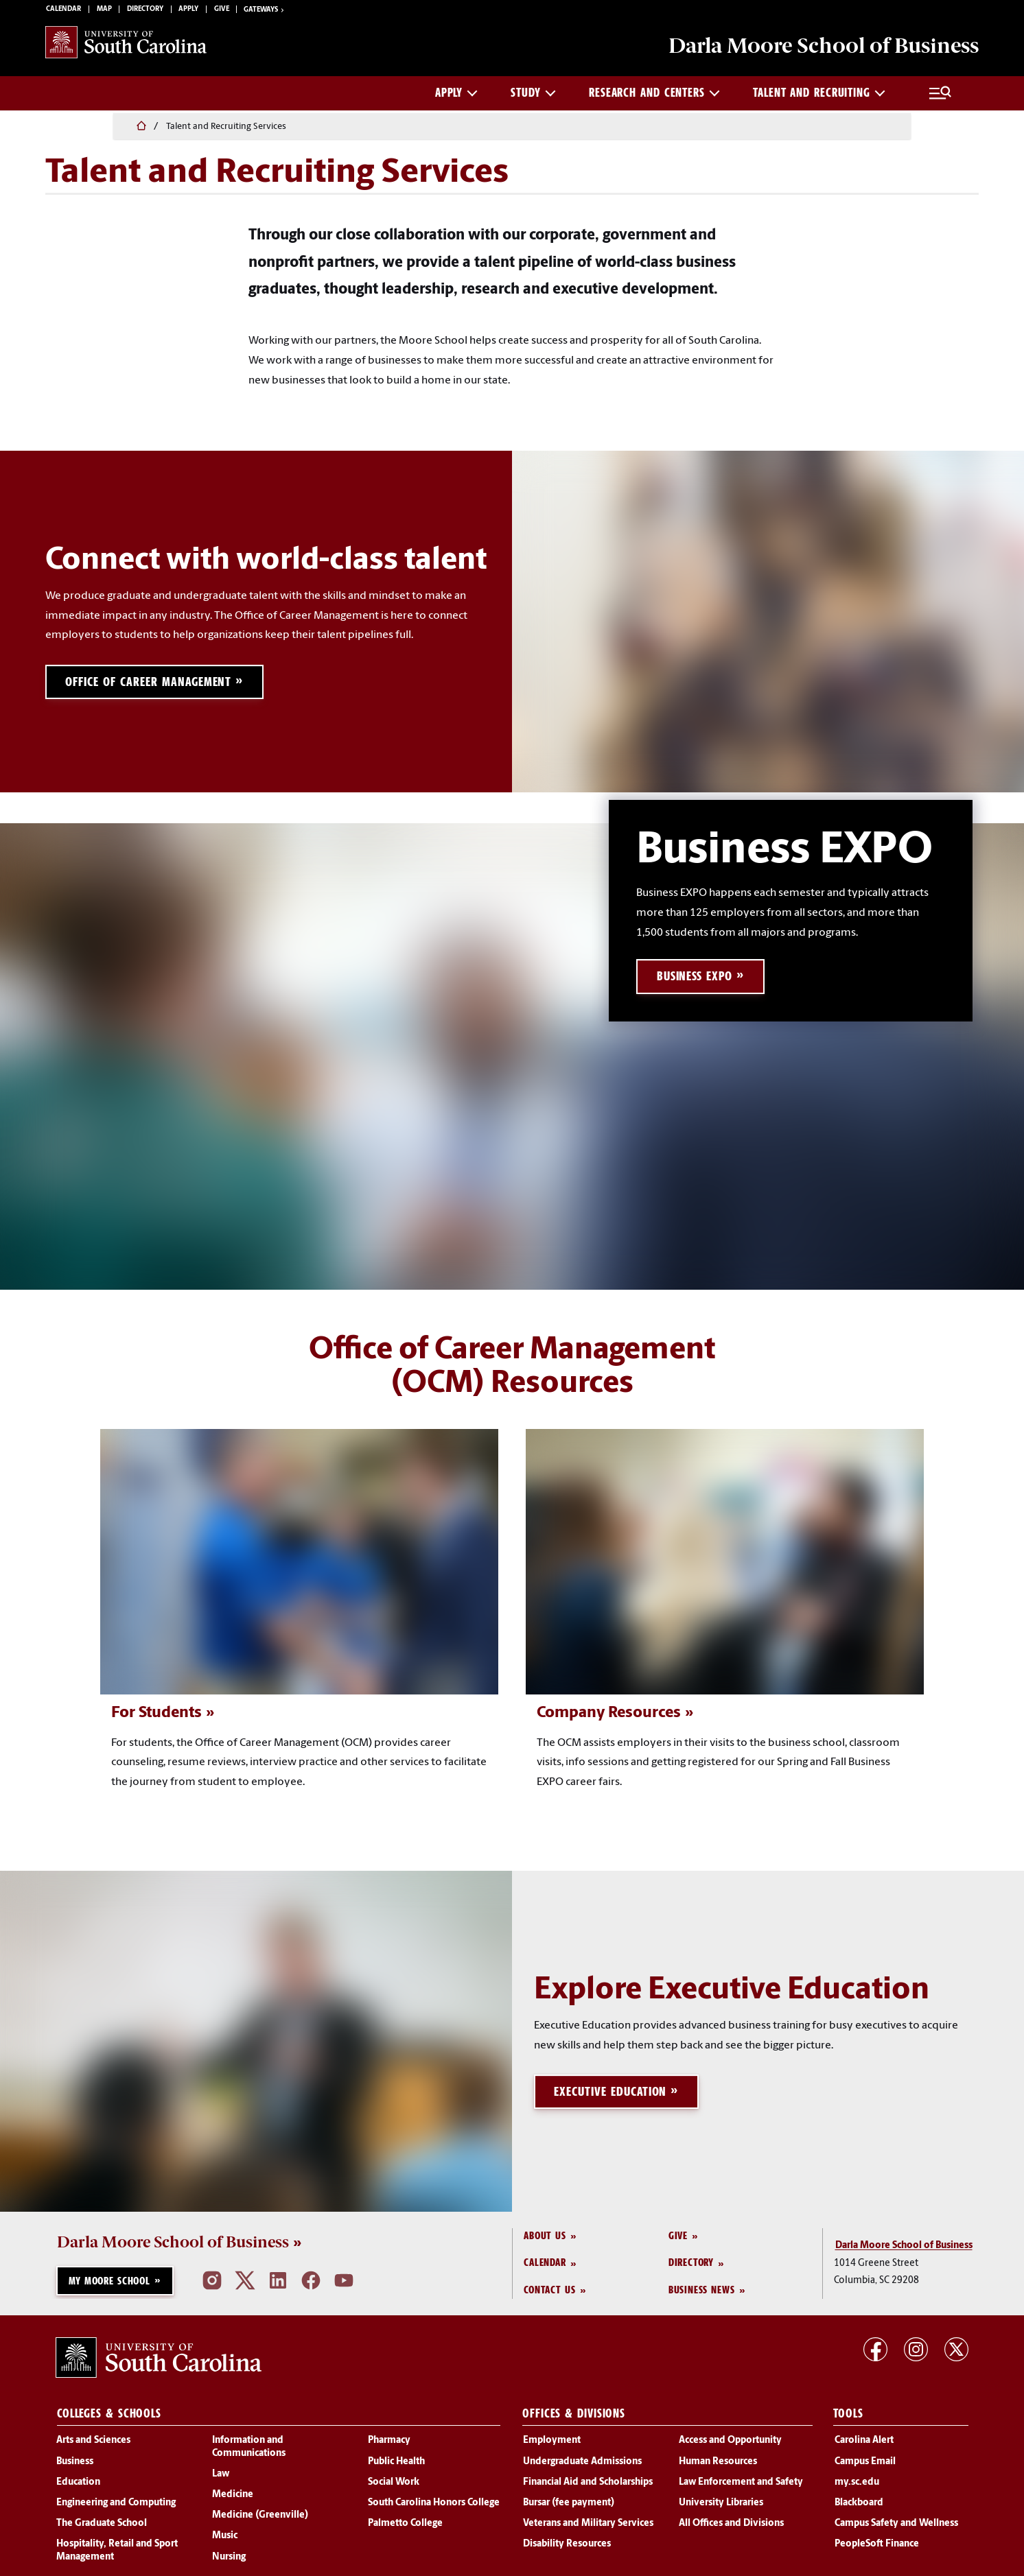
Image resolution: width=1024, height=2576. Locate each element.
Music (224, 2541)
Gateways (265, 12)
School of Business (819, 48)
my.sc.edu (857, 2486)
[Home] (52, 127)
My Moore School (109, 2284)
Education (78, 2486)
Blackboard (859, 2507)
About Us (545, 2239)
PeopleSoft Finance (877, 2549)
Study (533, 96)
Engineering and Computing (116, 2507)
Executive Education (611, 2096)
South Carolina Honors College (434, 2507)
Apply (188, 11)
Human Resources (718, 2466)
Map (104, 11)
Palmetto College (405, 2528)
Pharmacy (389, 2445)
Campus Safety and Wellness (896, 2528)
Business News (701, 2293)
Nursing (229, 2561)
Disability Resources (567, 2549)
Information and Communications (249, 2451)
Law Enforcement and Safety (741, 2486)
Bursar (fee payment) (568, 2507)
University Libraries (721, 2507)
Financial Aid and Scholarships (588, 2486)
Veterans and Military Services (588, 2528)
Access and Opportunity (730, 2445)
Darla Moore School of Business (173, 2246)
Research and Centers (654, 96)
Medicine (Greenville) (260, 2520)
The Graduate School (101, 2528)
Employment (552, 2445)
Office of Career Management (149, 686)
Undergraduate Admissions (582, 2466)
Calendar (63, 11)
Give (221, 11)
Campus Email (865, 2466)
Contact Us (549, 2293)
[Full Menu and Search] (940, 97)
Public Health (396, 2466)
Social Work (393, 2486)
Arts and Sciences (93, 2445)
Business (74, 2466)
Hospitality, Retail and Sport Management (117, 2555)
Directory (145, 11)
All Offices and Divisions (731, 2528)
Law (220, 2478)
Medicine (232, 2499)
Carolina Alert (864, 2445)
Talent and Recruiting (819, 96)
